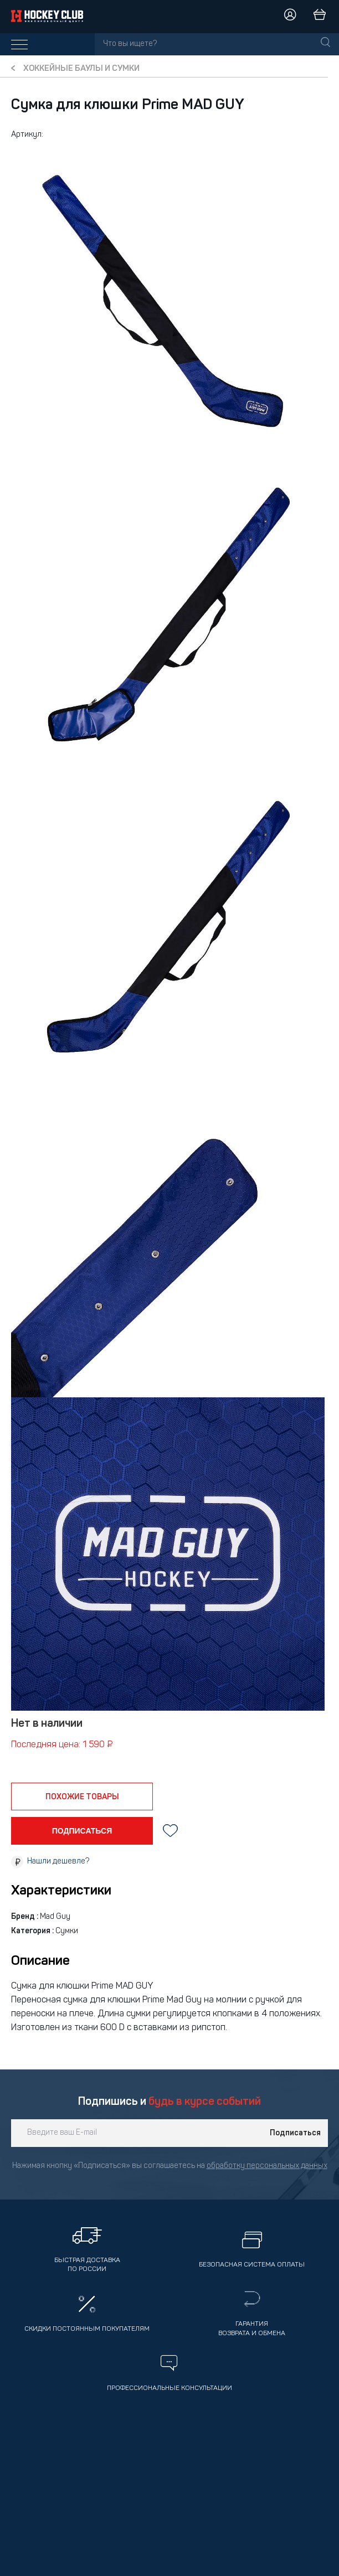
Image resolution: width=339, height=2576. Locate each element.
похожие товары (82, 1797)
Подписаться (295, 2133)
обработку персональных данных (267, 2166)
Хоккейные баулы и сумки (81, 69)
